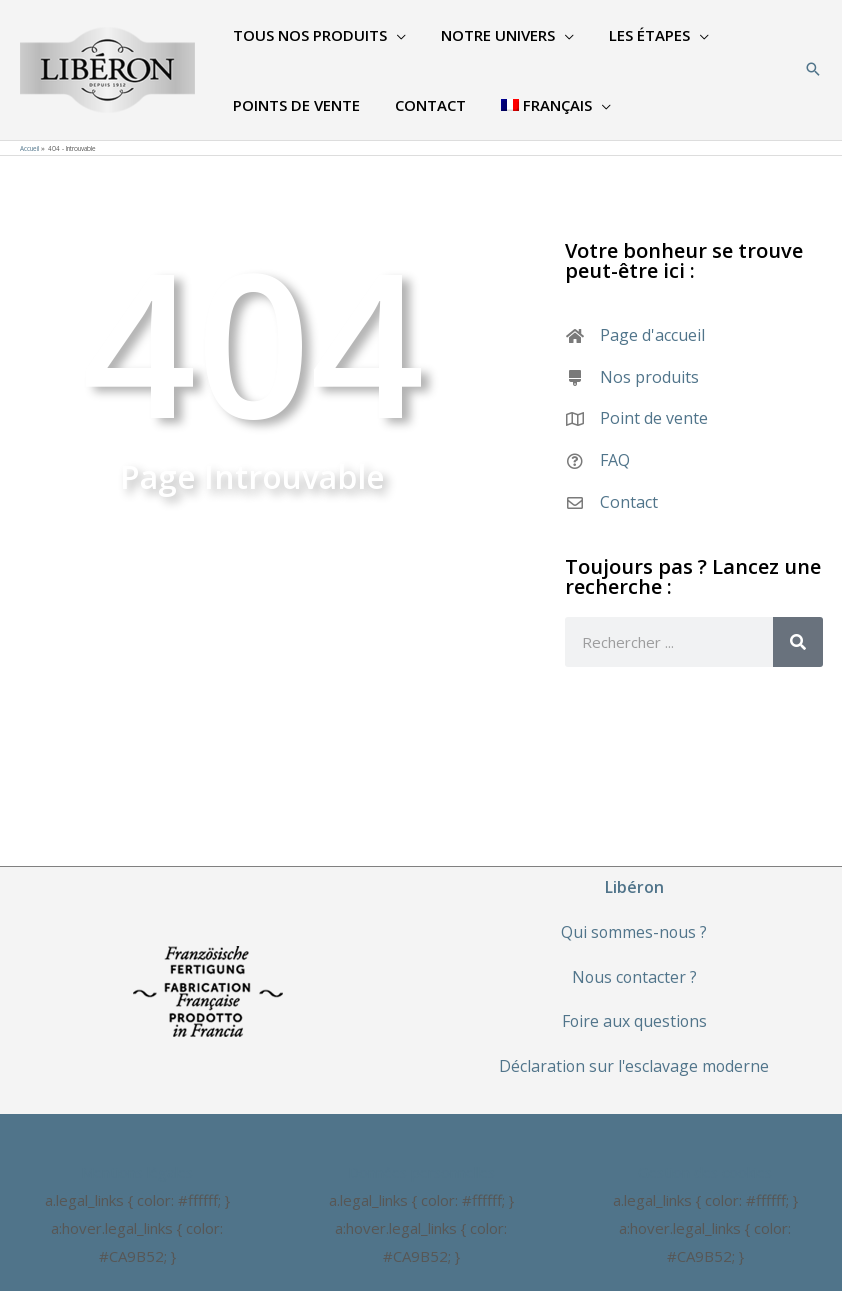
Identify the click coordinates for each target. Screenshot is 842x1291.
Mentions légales (137, 1172)
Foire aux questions (634, 1021)
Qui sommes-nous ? (634, 932)
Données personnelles (421, 1172)
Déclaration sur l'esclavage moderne (634, 1066)
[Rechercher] (798, 642)
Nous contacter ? (634, 977)
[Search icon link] (813, 70)
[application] (393, 35)
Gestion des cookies (705, 1172)
